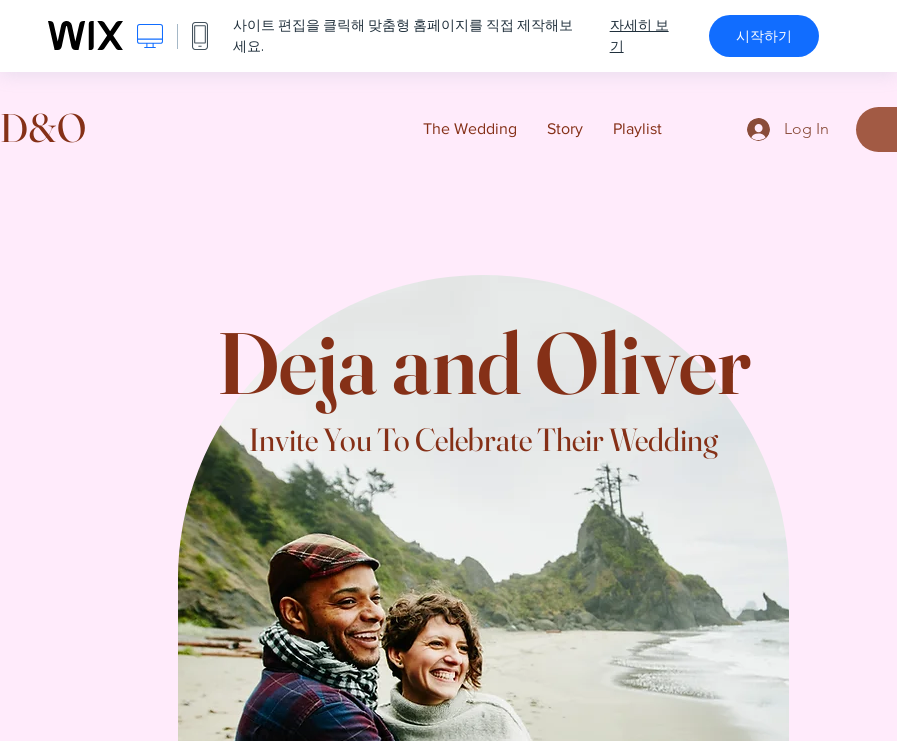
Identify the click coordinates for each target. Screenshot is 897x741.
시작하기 (764, 36)
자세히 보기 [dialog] (639, 35)
